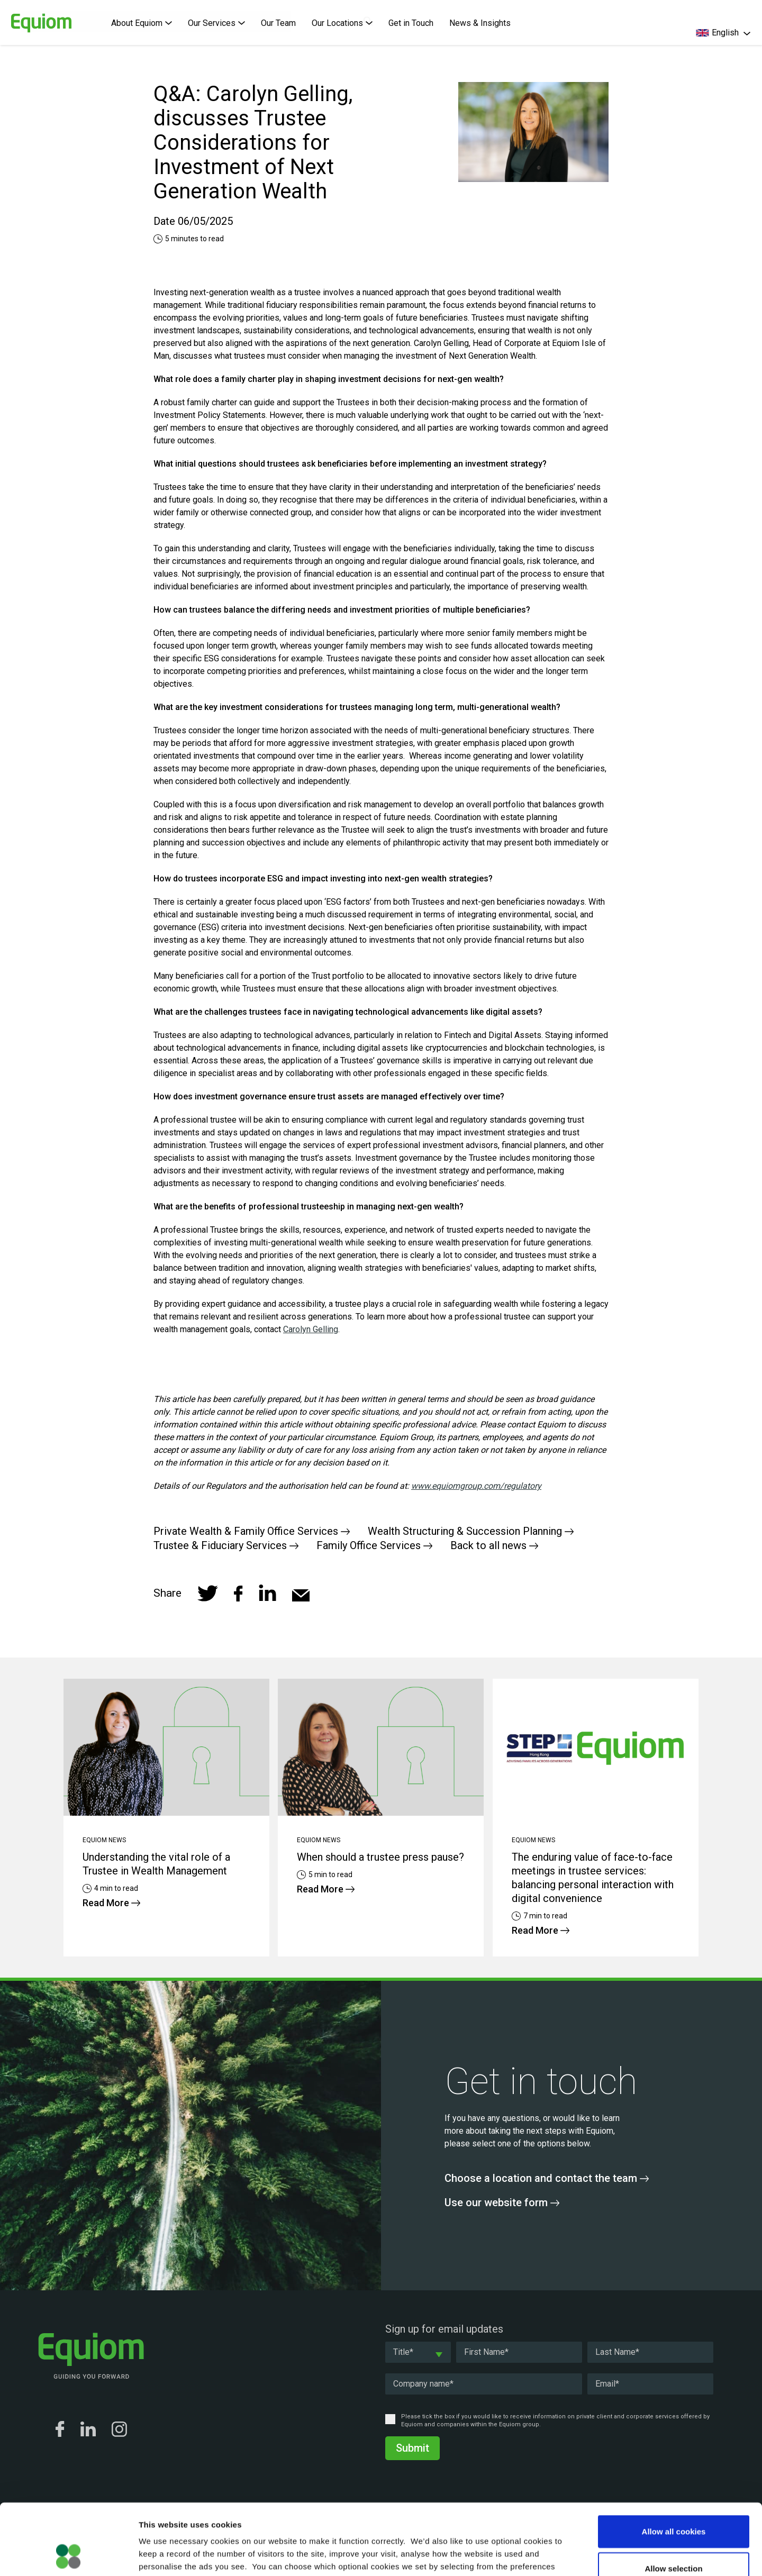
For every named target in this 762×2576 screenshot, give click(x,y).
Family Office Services (374, 1545)
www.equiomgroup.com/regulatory (476, 1486)
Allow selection (673, 2501)
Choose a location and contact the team (546, 2178)
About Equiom (141, 23)
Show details (555, 2555)
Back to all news (494, 1545)
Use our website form (501, 2202)
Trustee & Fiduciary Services (225, 1545)
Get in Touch (410, 23)
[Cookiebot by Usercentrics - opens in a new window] (68, 2555)
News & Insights (480, 23)
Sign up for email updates (444, 2329)
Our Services (216, 23)
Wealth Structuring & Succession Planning (471, 1531)
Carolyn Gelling (310, 1329)
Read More (111, 1902)
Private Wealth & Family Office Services (251, 1531)
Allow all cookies (674, 2464)
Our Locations (342, 23)
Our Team (278, 23)
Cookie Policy (341, 2512)
